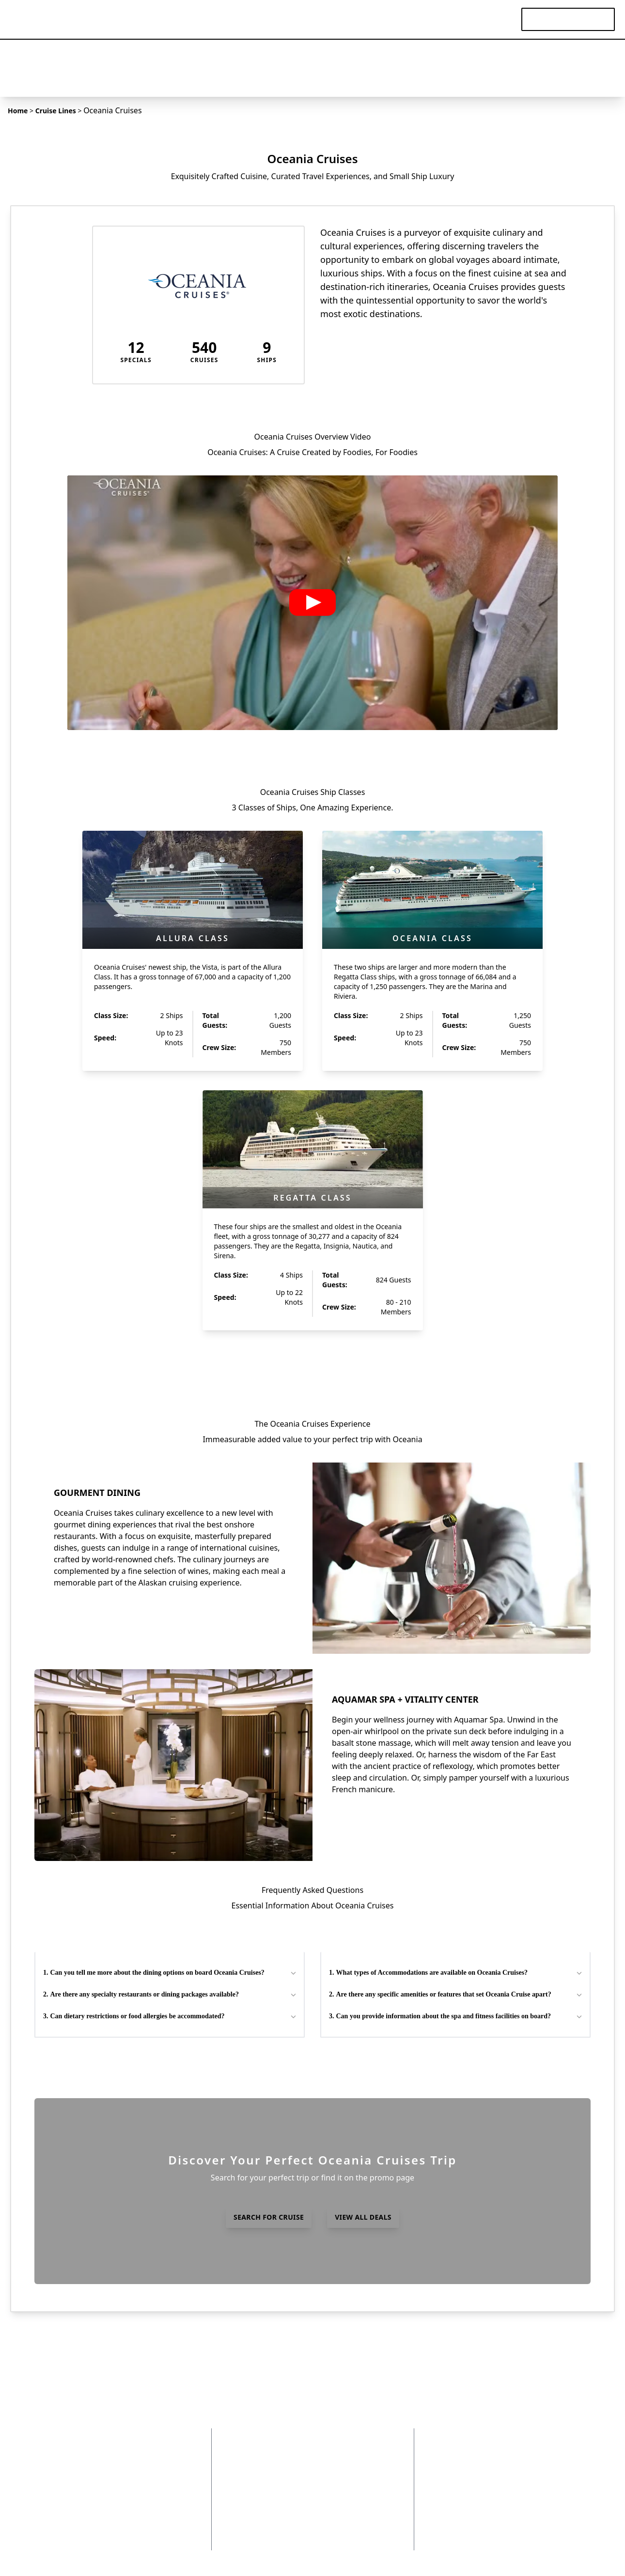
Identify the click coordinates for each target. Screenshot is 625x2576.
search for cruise (269, 2217)
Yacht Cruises (347, 2516)
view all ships (312, 1360)
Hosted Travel (278, 2530)
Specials (327, 19)
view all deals (363, 2217)
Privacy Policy (134, 2448)
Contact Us (130, 2489)
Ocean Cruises (349, 2475)
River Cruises (346, 2489)
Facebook (127, 2516)
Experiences (444, 19)
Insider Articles (276, 2489)
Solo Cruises (345, 2530)
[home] (41, 19)
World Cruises (348, 2503)
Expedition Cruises (356, 2462)
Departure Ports (352, 2448)
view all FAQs (312, 2063)
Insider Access (136, 2503)
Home (18, 110)
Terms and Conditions (150, 2462)
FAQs (293, 2475)
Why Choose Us (138, 2475)
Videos (495, 19)
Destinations (269, 19)
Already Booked (274, 2516)
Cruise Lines (381, 19)
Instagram (129, 2530)
